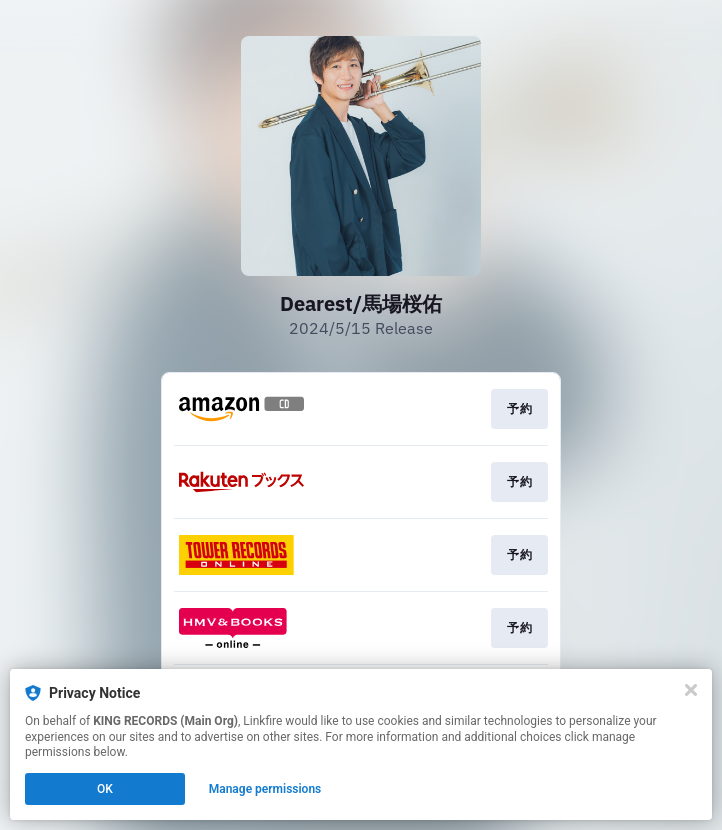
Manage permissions (265, 789)
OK (105, 789)
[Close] (691, 690)
